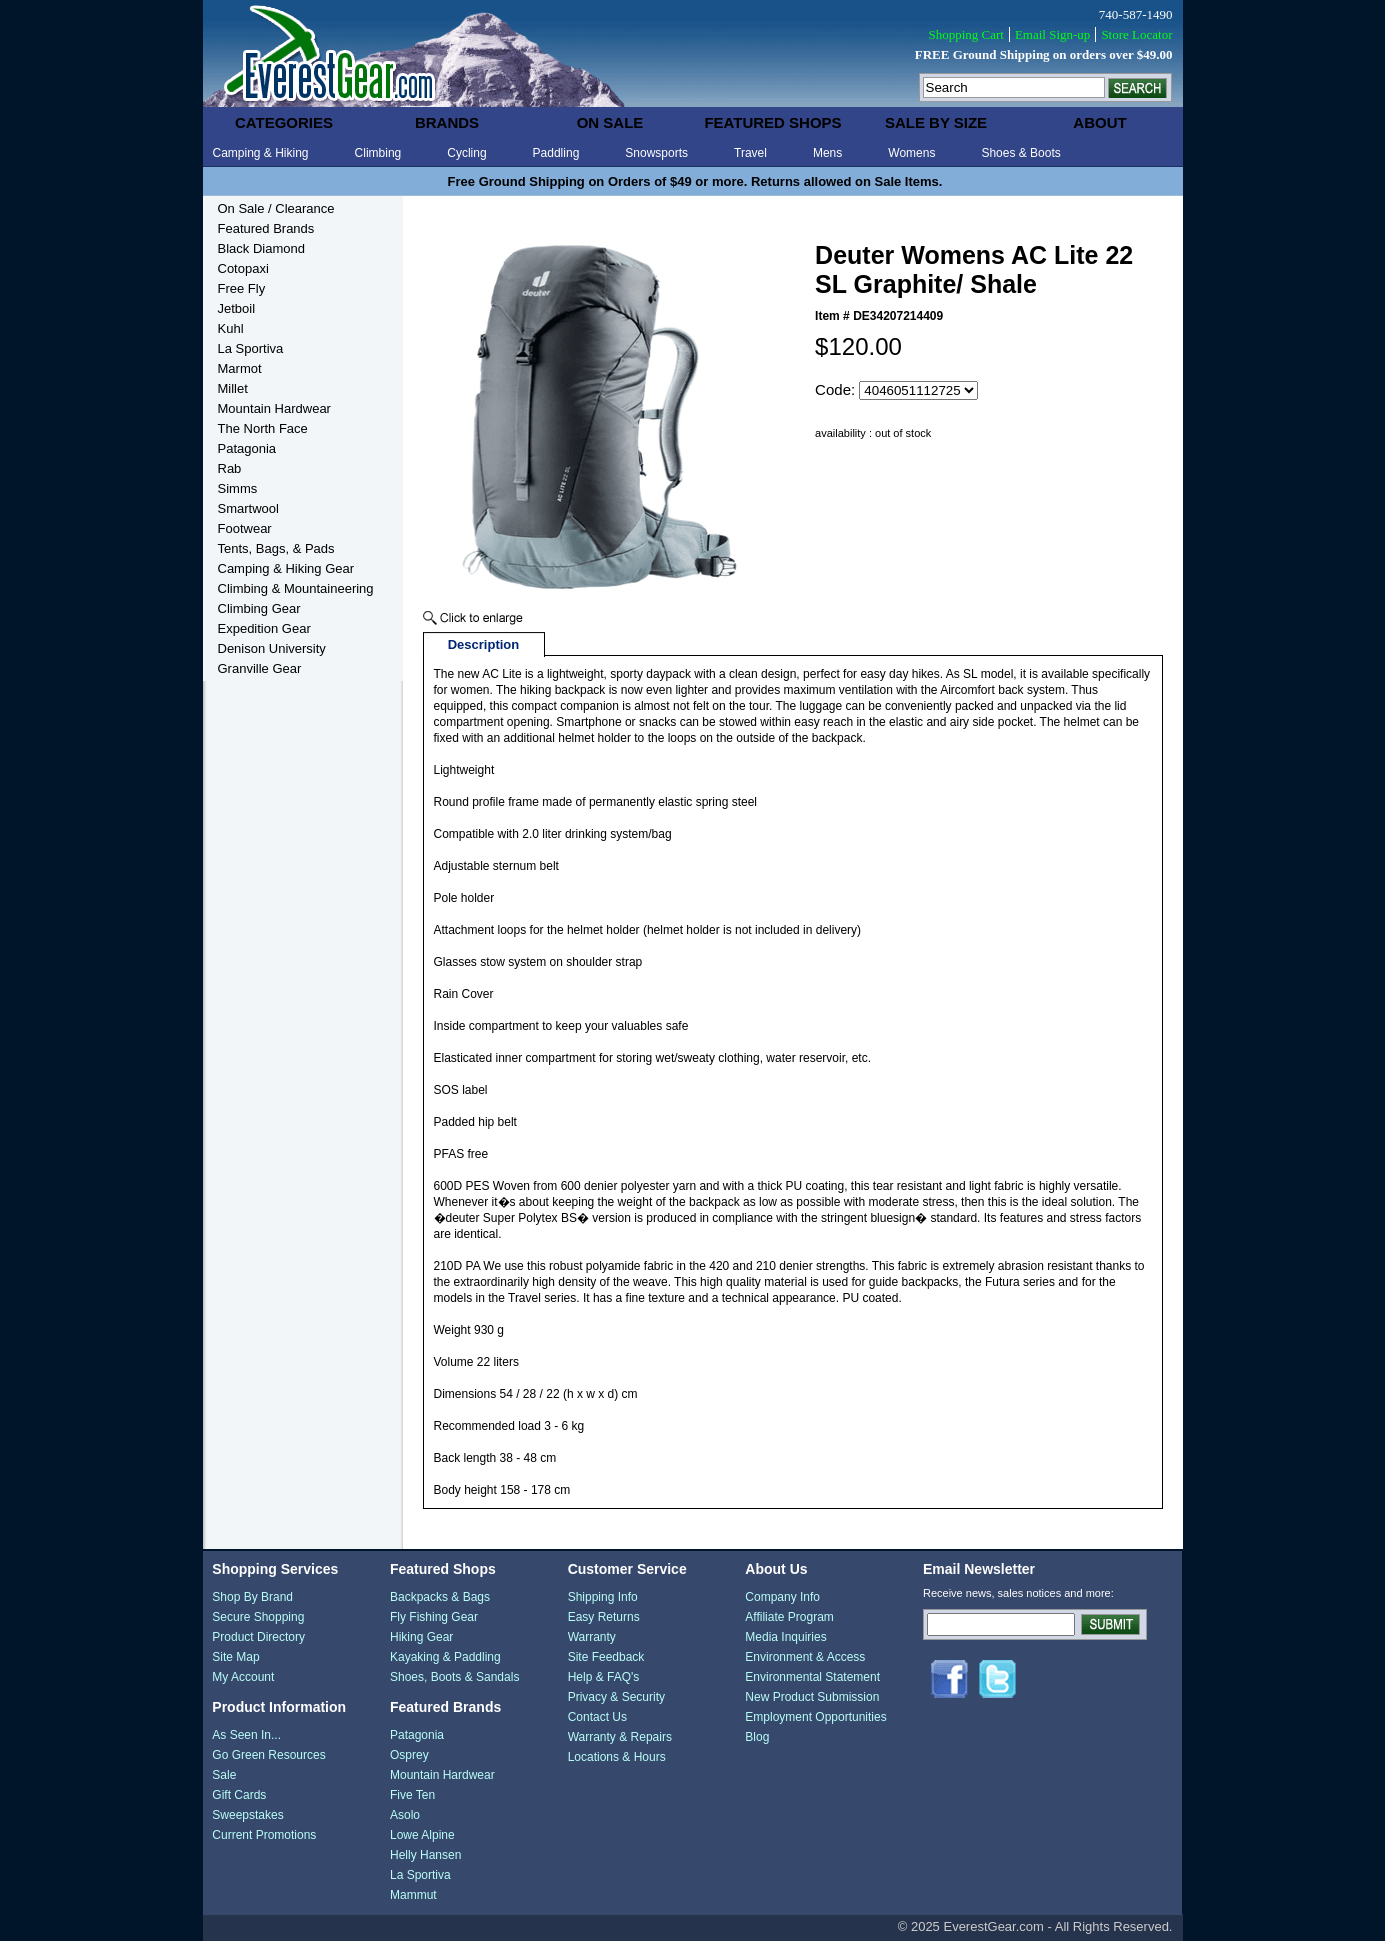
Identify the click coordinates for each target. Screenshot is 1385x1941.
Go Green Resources (268, 1755)
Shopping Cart (965, 34)
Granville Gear (260, 668)
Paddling (556, 153)
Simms (238, 488)
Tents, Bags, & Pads (276, 548)
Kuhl (231, 328)
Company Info (782, 1597)
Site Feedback (606, 1657)
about (1099, 122)
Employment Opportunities (815, 1717)
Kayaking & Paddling (445, 1657)
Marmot (240, 368)
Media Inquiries (785, 1637)
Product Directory (258, 1637)
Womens (911, 153)
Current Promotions (264, 1835)
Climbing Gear (259, 608)
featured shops (772, 122)
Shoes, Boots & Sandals (454, 1677)
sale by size (936, 122)
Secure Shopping (258, 1617)
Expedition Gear (264, 628)
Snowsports (656, 153)
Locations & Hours (617, 1757)
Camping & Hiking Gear (286, 568)
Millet (233, 388)
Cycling (466, 153)
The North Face (263, 428)
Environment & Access (805, 1657)
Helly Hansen (425, 1855)
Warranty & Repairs (620, 1737)
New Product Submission (812, 1697)
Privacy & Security (616, 1697)
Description (484, 644)
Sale (224, 1775)
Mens (827, 153)
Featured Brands (266, 228)
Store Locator (1136, 34)
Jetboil (237, 308)
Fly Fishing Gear (434, 1617)
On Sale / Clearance (276, 208)
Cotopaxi (243, 268)
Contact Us (597, 1717)
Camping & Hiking (261, 153)
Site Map (235, 1657)
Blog (757, 1737)
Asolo (405, 1815)
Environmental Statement (812, 1677)
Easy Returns (604, 1617)
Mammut (413, 1895)
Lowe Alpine (422, 1835)
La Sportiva (251, 348)
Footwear (245, 528)
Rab (230, 468)
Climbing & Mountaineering (296, 588)
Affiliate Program (789, 1617)
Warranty (592, 1637)
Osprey (409, 1755)
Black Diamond (261, 248)
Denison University (272, 648)
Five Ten (412, 1795)
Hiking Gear (421, 1637)
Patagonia (247, 448)
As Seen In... (246, 1735)
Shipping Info (603, 1597)
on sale (610, 122)
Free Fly (242, 288)
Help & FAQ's (604, 1677)
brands (447, 122)
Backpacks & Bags (440, 1597)
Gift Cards (239, 1795)
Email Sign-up (1052, 34)
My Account (243, 1677)
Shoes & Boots (1020, 153)
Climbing (378, 153)
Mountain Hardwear (274, 408)
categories (284, 122)
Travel (750, 153)
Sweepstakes (247, 1815)
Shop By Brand (252, 1597)
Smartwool (248, 508)
